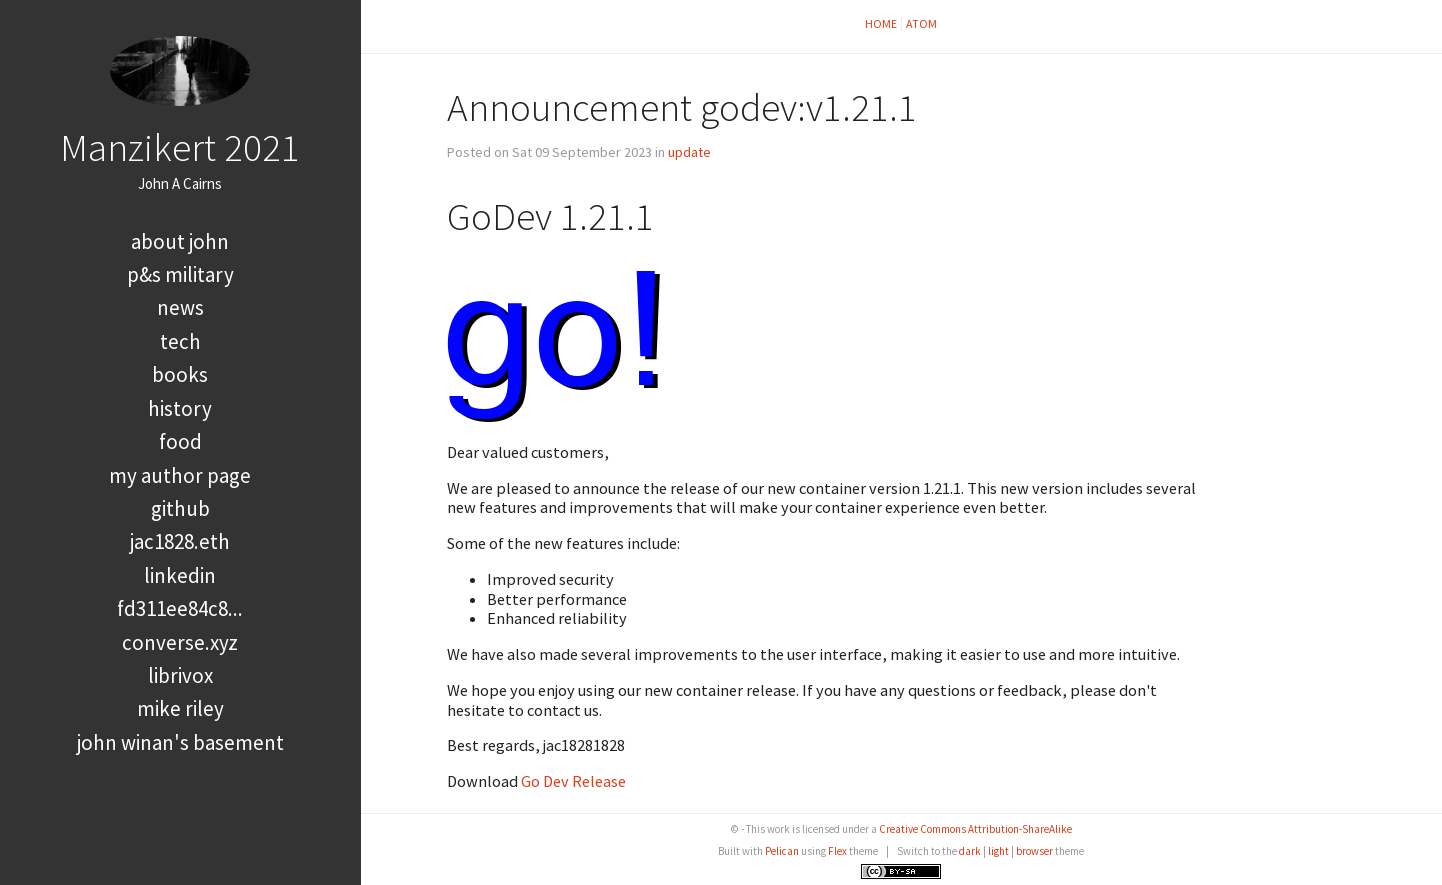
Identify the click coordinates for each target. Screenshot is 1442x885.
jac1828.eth (180, 541)
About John (180, 241)
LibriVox (180, 675)
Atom (921, 23)
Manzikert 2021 (180, 147)
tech (180, 341)
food (180, 441)
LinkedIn (180, 575)
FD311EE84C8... (180, 608)
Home (881, 23)
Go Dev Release (573, 781)
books (180, 374)
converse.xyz (180, 642)
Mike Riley (180, 708)
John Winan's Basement (180, 742)
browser (1034, 851)
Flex (837, 851)
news (180, 307)
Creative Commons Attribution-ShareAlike (975, 829)
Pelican (782, 851)
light (998, 851)
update (689, 152)
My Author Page (180, 475)
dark (970, 851)
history (180, 408)
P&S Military (180, 274)
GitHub (180, 508)
